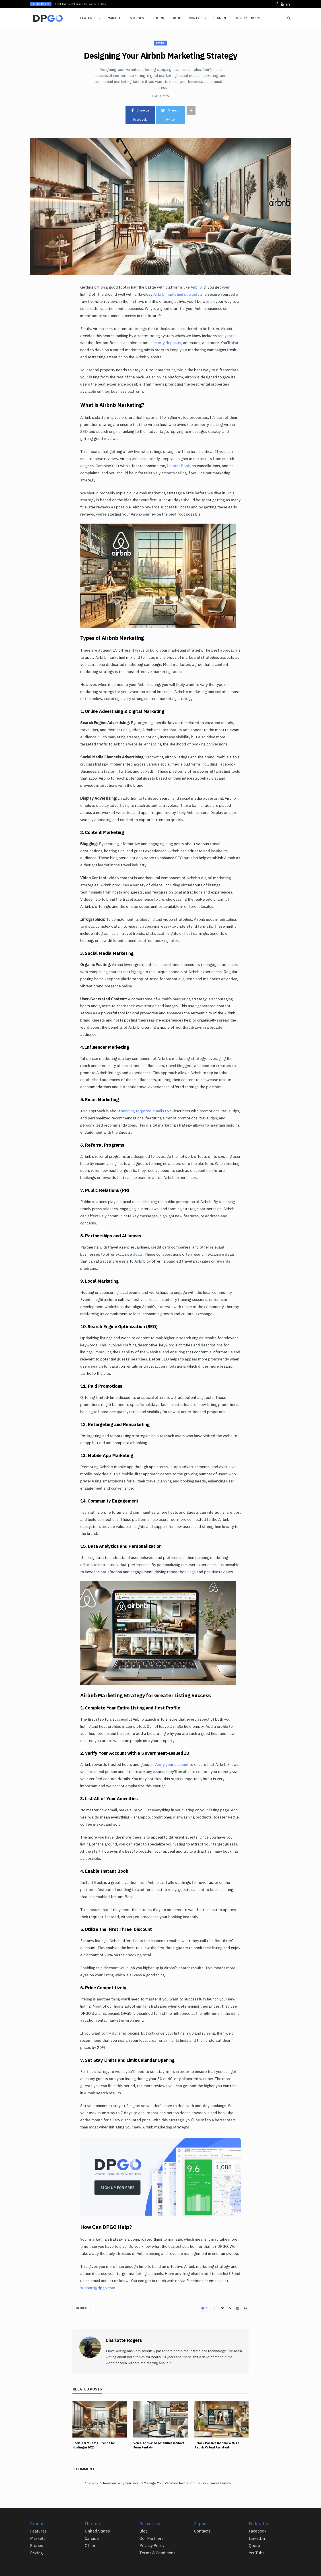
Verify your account (171, 1749)
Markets (115, 18)
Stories (137, 18)
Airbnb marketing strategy (176, 279)
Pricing (158, 18)
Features (88, 18)
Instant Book (178, 451)
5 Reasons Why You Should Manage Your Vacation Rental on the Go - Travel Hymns (165, 2464)
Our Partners (151, 2519)
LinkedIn (257, 2519)
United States (97, 2512)
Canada (92, 2519)
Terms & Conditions (157, 2534)
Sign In (219, 18)
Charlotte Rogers (124, 2324)
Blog (177, 18)
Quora (254, 2527)
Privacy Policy (151, 2527)
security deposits (165, 327)
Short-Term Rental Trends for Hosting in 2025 (80, 4)
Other (90, 2527)
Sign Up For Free (248, 18)
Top (286, 2560)
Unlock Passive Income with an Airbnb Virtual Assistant (216, 2427)
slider (82, 2293)
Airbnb (196, 272)
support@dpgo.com (97, 2273)
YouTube (257, 2534)
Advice (160, 43)
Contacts (197, 18)
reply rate (226, 320)
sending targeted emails (142, 1096)
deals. (138, 1239)
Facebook (257, 2512)
